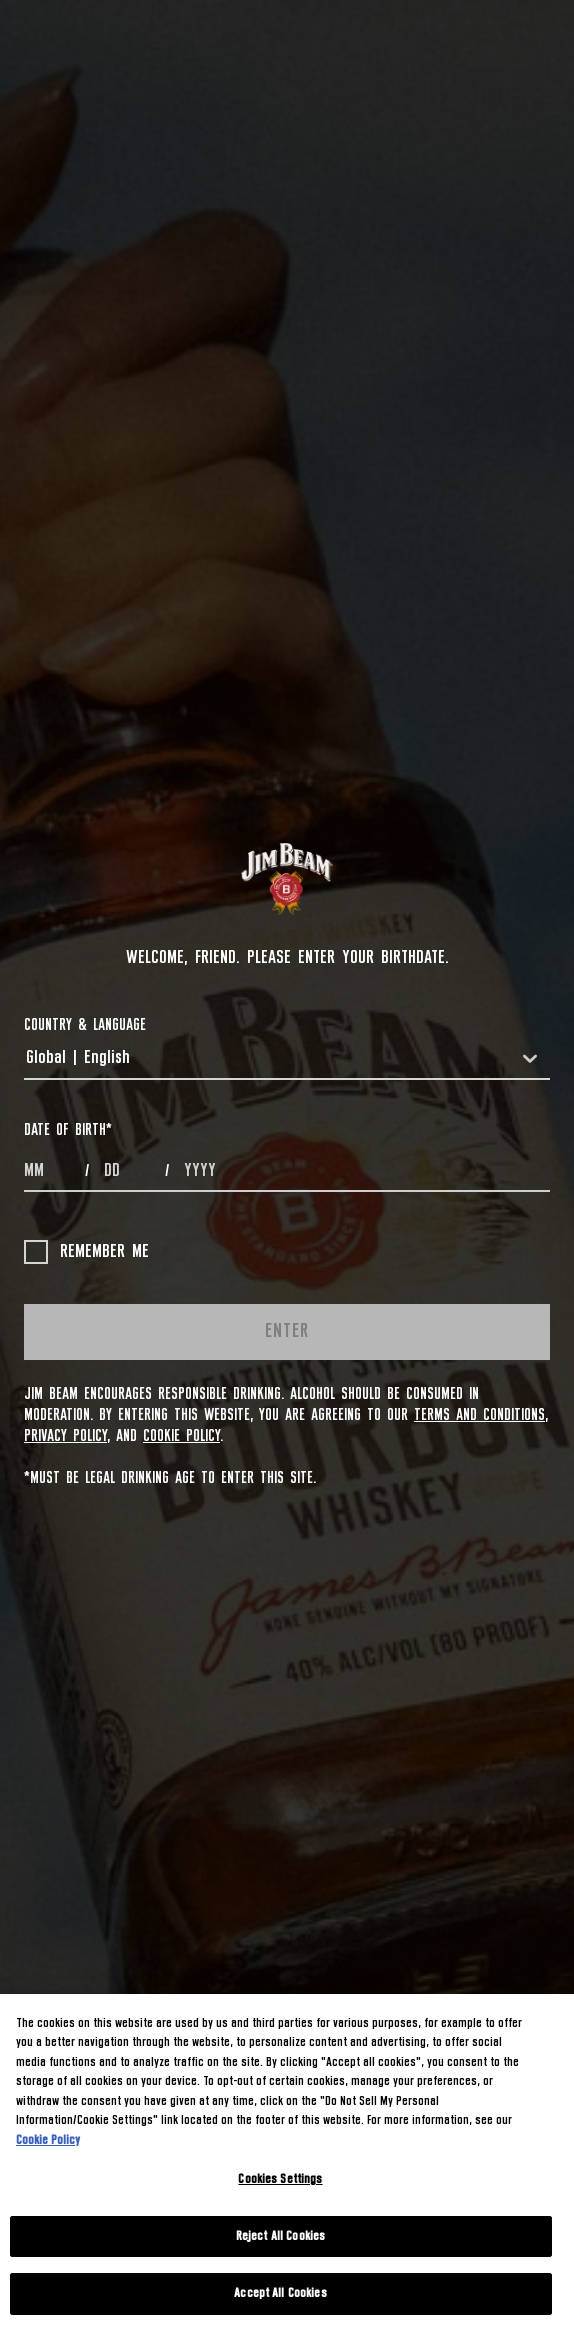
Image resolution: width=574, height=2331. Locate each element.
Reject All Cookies (280, 2236)
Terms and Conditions (479, 1415)
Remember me (86, 1252)
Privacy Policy (65, 1436)
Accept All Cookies (280, 2293)
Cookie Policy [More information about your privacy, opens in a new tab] (48, 2140)
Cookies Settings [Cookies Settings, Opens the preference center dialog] (280, 2179)
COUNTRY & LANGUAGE (85, 1025)
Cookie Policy (181, 1436)
